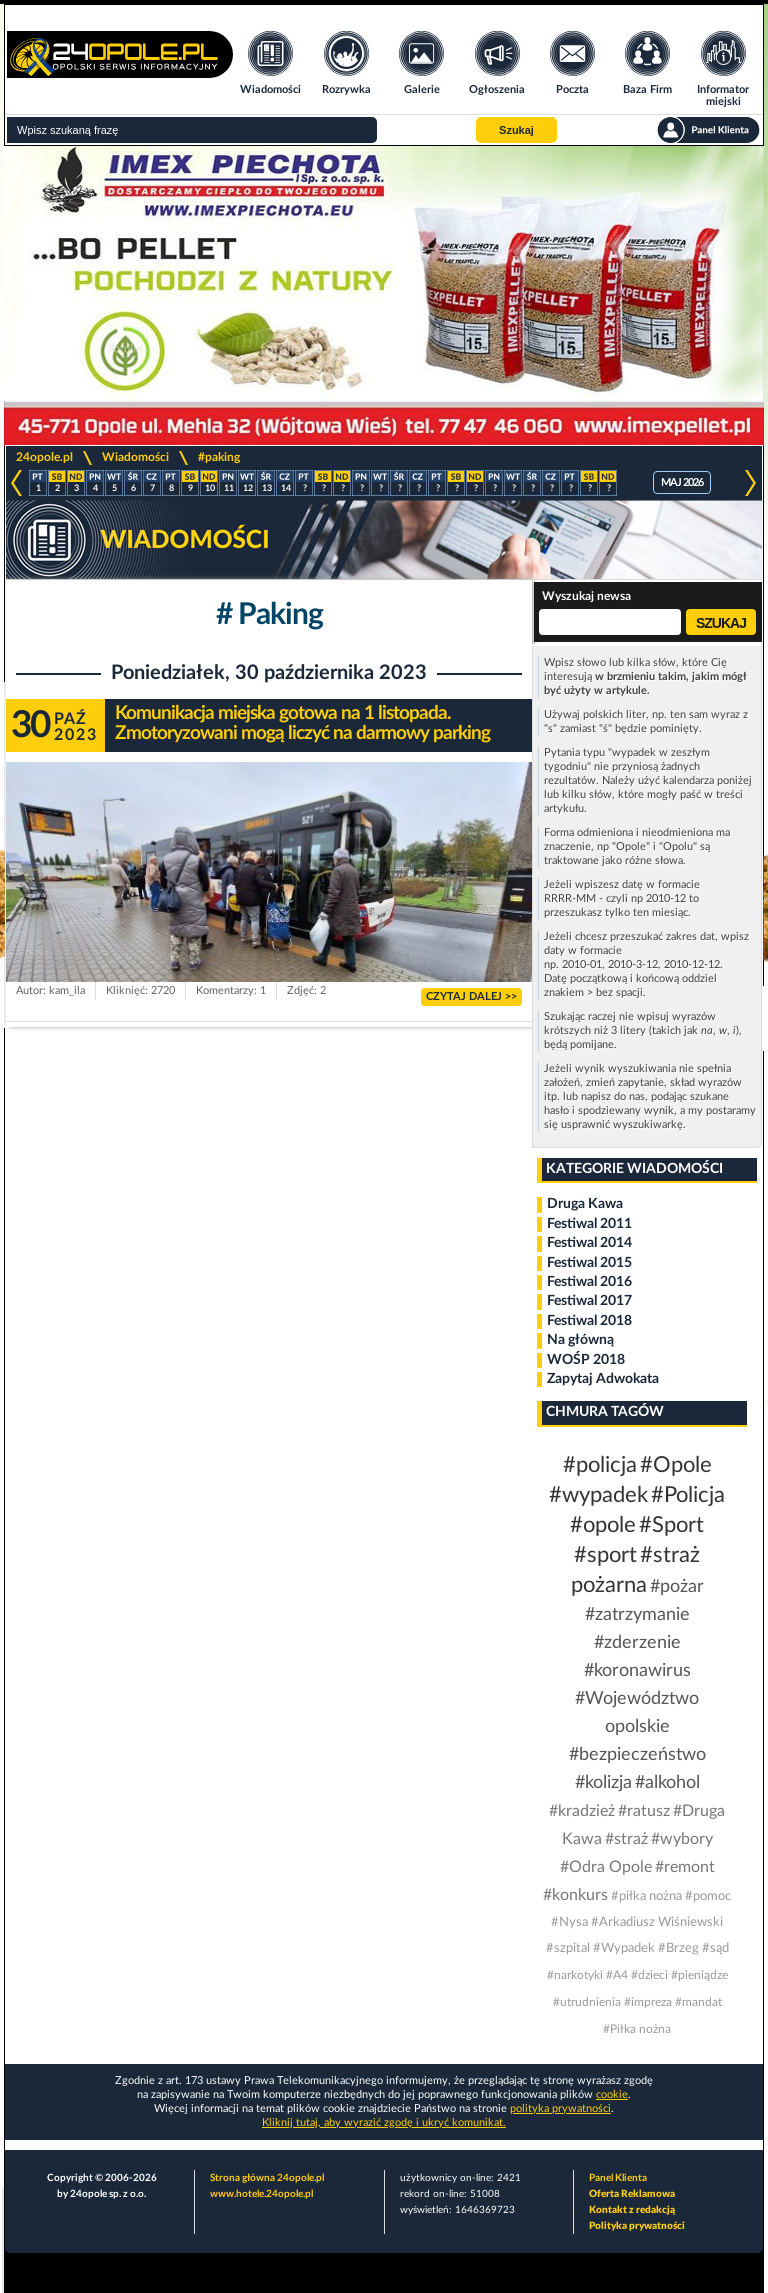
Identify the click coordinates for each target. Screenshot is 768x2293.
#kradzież (582, 1811)
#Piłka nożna (637, 2029)
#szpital (568, 1948)
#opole (603, 1525)
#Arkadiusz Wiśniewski (657, 1922)
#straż (626, 1839)
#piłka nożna (646, 1896)
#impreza (648, 2002)
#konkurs (575, 1895)
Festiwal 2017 (589, 1301)
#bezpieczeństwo (637, 1755)
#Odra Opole (606, 1867)
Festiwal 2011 (589, 1224)
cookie (612, 2094)
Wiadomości (135, 457)
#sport (605, 1555)
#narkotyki (575, 1975)
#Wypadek (624, 1948)
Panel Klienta (618, 2178)
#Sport (671, 1525)
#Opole (676, 1465)
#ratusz (644, 1811)
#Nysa (569, 1922)
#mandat (698, 2002)
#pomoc (708, 1896)
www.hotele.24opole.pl (261, 2194)
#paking (219, 457)
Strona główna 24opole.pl (267, 2178)
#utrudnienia (587, 2002)
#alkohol (667, 1783)
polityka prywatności (560, 2108)
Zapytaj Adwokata (603, 1379)
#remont (685, 1867)
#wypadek (598, 1495)
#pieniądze (699, 1975)
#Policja (688, 1495)
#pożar (677, 1587)
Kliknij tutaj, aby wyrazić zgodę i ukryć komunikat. (384, 2122)
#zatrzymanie (637, 1615)
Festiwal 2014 (589, 1243)
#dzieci (649, 1975)
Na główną (580, 1340)
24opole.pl (44, 457)
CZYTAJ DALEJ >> (471, 996)
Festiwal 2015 (589, 1263)
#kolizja (603, 1783)
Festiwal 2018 (589, 1321)
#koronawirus (637, 1671)
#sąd (715, 1948)
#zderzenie (637, 1643)
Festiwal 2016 (589, 1282)
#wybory (682, 1839)
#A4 (617, 1975)
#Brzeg (678, 1948)
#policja (600, 1465)
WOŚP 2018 (586, 1360)
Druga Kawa (585, 1204)
